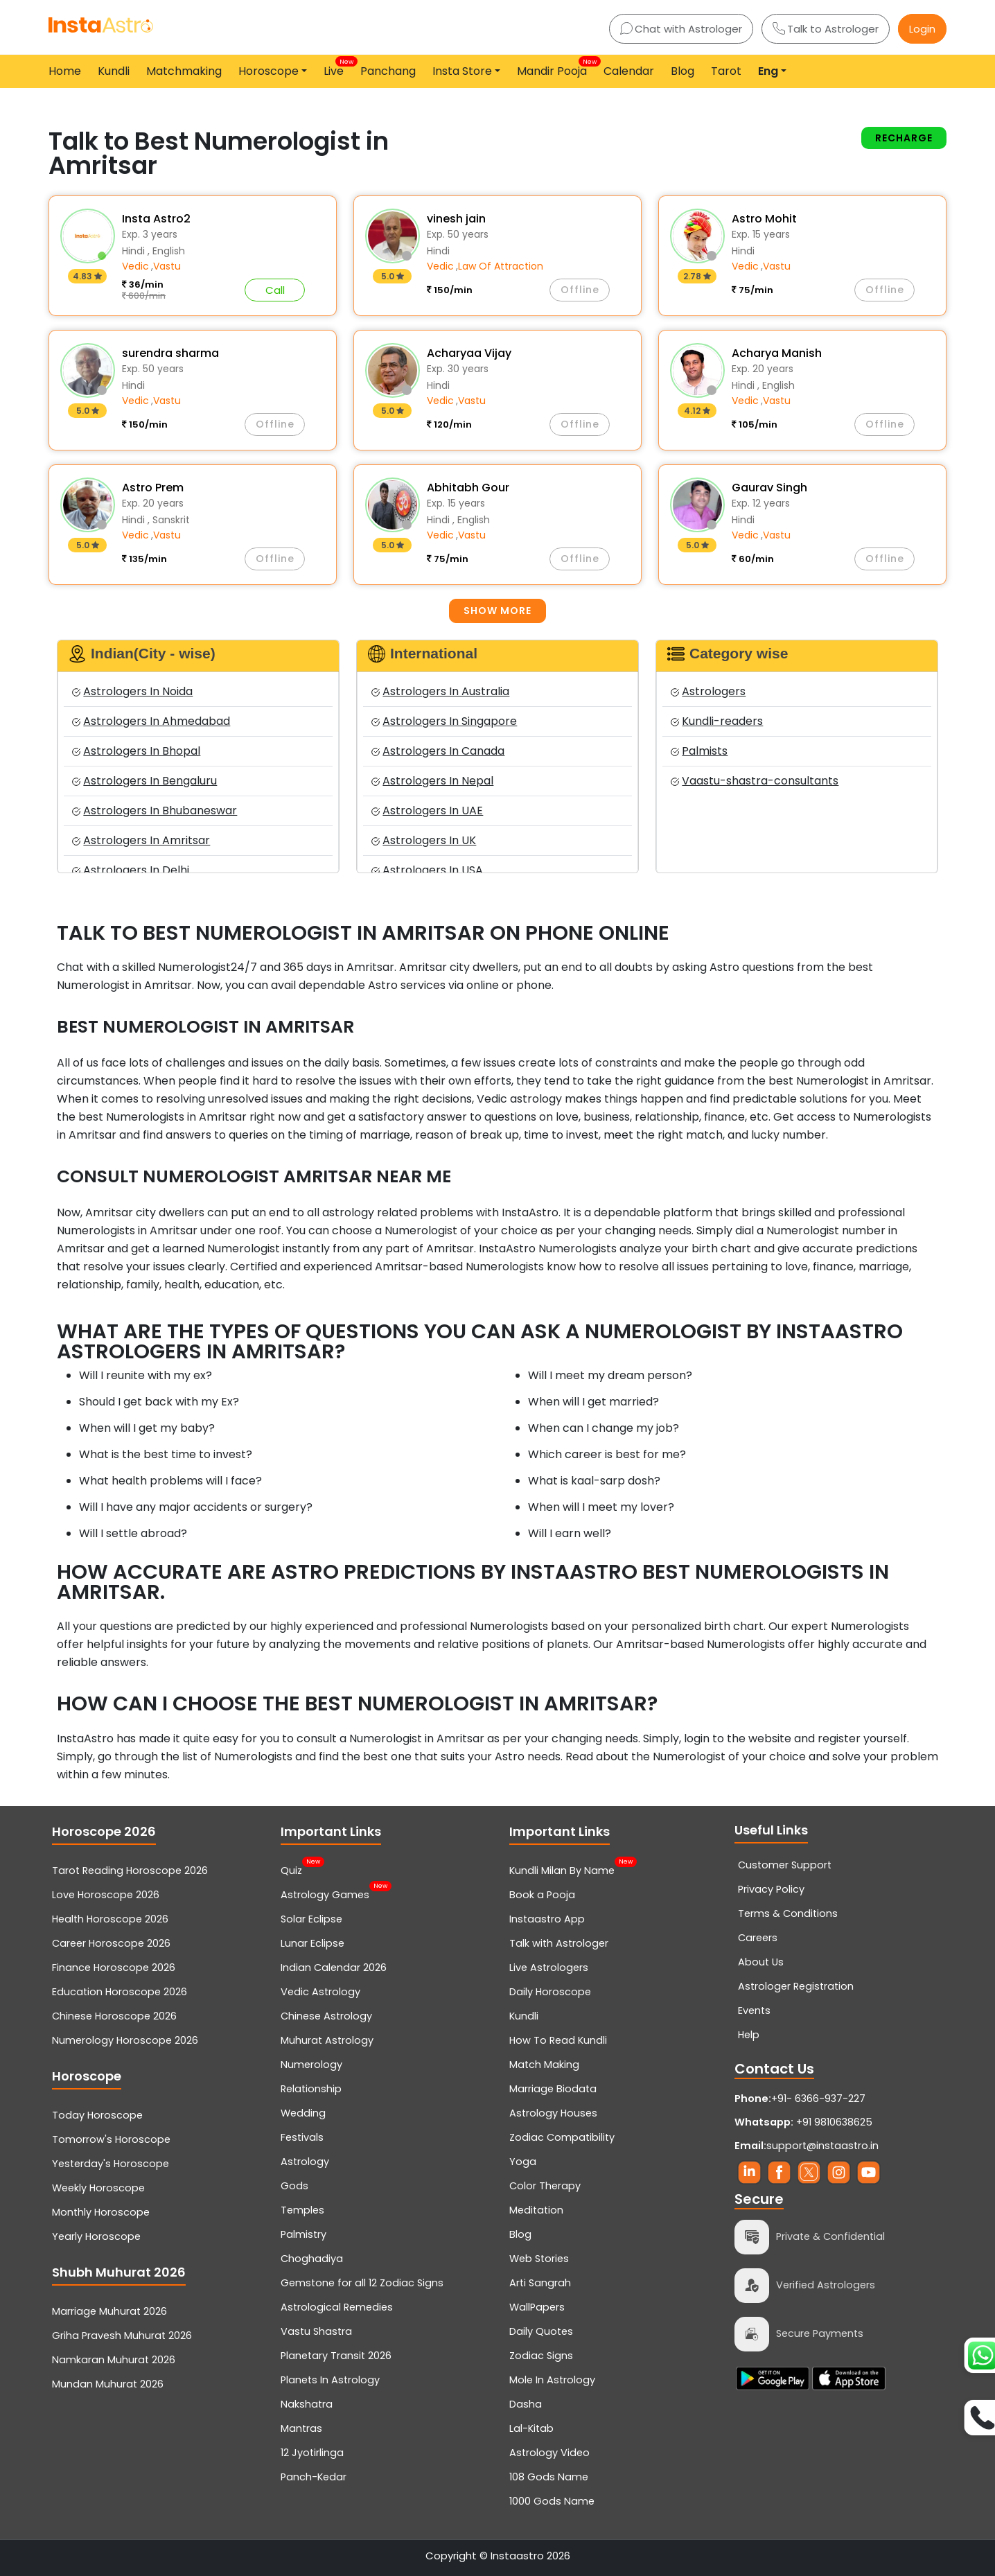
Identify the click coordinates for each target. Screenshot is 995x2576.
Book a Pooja (542, 1895)
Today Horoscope (97, 2115)
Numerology (311, 2064)
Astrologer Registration (796, 1986)
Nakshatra (307, 2404)
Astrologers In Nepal (432, 781)
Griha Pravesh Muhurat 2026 (122, 2335)
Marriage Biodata (553, 2089)
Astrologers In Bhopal (136, 751)
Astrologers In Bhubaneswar (154, 810)
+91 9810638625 (803, 2122)
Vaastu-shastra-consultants (754, 781)
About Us (761, 1962)
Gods (294, 2186)
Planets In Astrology (330, 2380)
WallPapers (537, 2307)
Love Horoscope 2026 (105, 1895)
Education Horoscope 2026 (119, 1992)
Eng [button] (768, 71)
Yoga (522, 2161)
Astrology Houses (553, 2113)
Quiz (291, 1869)
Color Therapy (545, 2186)
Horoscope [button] (268, 71)
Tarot (726, 71)
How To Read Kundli (558, 2040)
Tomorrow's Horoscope (111, 2139)
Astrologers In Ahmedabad (151, 721)
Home (65, 71)
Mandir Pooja (554, 68)
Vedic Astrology (320, 1992)
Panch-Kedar (313, 2477)
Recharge (904, 138)
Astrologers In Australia (440, 691)
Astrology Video (549, 2453)
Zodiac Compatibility (562, 2137)
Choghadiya (312, 2259)
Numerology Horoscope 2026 (125, 2040)
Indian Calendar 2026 (334, 1967)
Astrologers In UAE (427, 810)
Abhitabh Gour (468, 488)
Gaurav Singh (769, 488)
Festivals (302, 2137)
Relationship (311, 2089)
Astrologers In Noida (132, 691)
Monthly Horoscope (101, 2212)
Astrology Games (325, 1893)
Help (748, 2035)
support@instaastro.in (822, 2146)
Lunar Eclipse (312, 1943)
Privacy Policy (771, 1889)
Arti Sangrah (540, 2283)
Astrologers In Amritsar (141, 840)
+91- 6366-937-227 (818, 2098)
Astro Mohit (764, 219)
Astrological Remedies (337, 2307)
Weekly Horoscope (98, 2188)
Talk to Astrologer (826, 28)
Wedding (303, 2113)
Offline (580, 290)
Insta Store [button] (462, 71)
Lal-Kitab (531, 2428)
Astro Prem (153, 488)
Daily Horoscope (550, 1992)
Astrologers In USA (427, 870)
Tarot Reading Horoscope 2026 (130, 1870)
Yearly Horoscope (96, 2236)
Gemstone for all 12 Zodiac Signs (362, 2283)
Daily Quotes (541, 2331)
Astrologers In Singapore (444, 721)
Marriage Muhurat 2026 (109, 2311)
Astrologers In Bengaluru (144, 781)
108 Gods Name (548, 2477)
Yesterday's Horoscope (110, 2164)
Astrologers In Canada (437, 751)
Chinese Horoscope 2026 (114, 2016)
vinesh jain (456, 219)
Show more (497, 610)
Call (275, 290)
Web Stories (539, 2259)
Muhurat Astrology (327, 2040)
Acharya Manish (777, 353)
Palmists (699, 751)
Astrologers (708, 691)
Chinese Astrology (326, 2016)
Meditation (536, 2210)
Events (754, 2010)
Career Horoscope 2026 (111, 1943)
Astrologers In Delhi (130, 870)
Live (336, 68)
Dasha (525, 2404)
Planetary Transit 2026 (336, 2356)
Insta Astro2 (156, 219)
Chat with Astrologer (681, 28)
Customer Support (784, 1865)
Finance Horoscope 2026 (113, 1967)
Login (922, 28)
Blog (682, 71)
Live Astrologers (548, 1967)
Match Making (544, 2064)
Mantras (301, 2428)
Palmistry (303, 2234)
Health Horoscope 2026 (110, 1919)
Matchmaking (184, 71)
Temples (302, 2210)
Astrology (305, 2161)
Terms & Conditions (788, 1913)
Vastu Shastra (316, 2331)
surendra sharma (170, 353)
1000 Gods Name (552, 2501)
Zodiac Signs (541, 2356)
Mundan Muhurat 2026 (108, 2384)
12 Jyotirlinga (312, 2453)
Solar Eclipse (311, 1919)
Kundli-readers (717, 721)
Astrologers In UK (423, 840)
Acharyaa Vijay (469, 353)
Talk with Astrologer (558, 1943)
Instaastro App (547, 1919)
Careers (757, 1938)
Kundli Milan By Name (562, 1869)
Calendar (629, 71)
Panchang (388, 71)
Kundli (114, 71)
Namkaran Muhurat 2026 (113, 2360)
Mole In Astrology (552, 2380)
